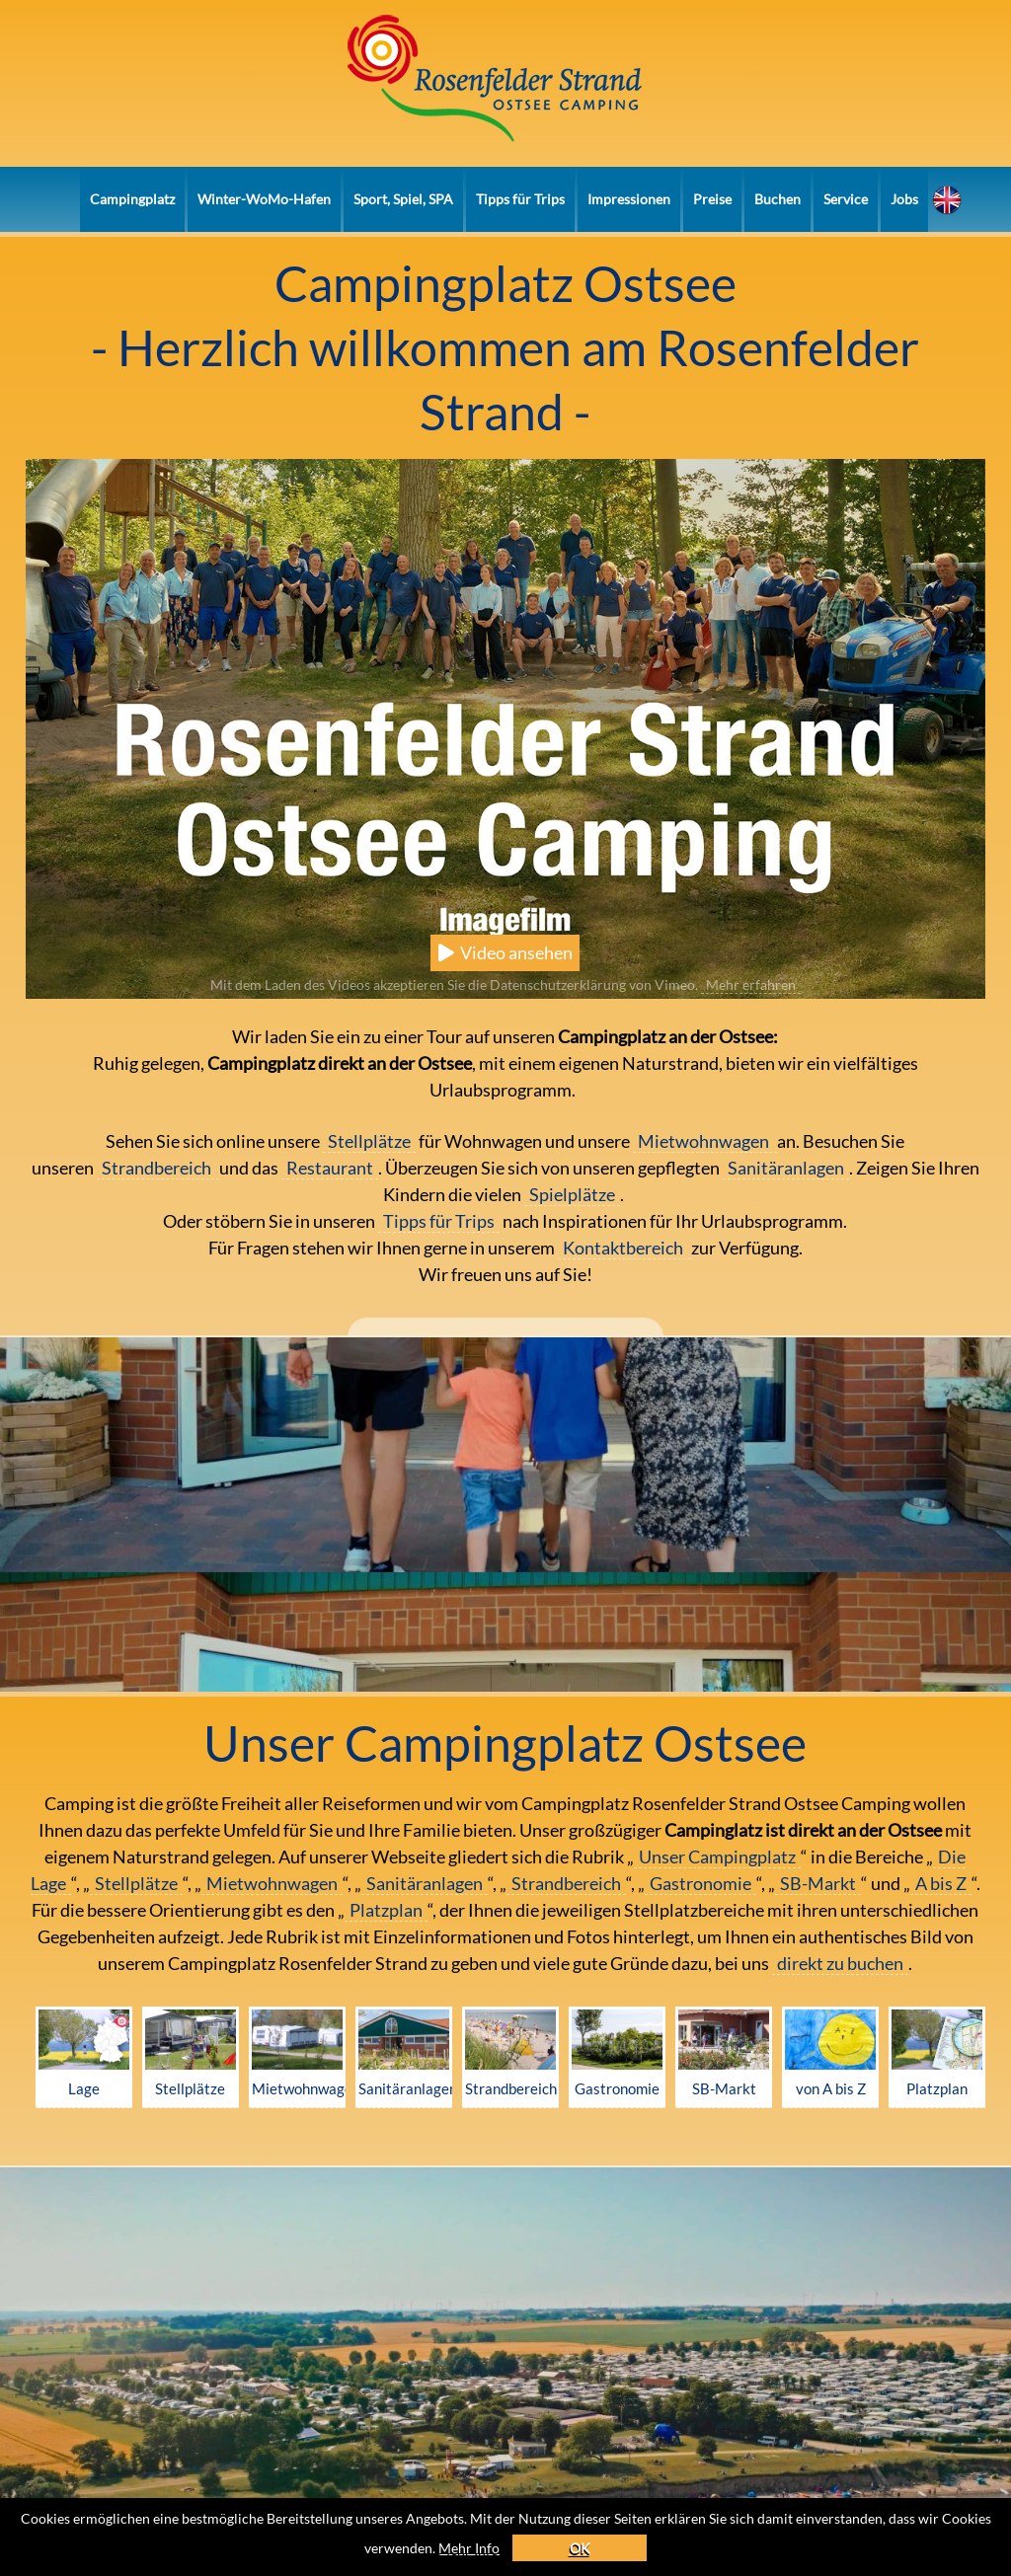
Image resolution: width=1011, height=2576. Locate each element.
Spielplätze (572, 1194)
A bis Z (941, 1883)
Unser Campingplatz (717, 1856)
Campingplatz (132, 198)
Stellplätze (369, 1141)
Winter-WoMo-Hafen (264, 198)
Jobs (904, 198)
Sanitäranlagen (786, 1167)
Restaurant (329, 1167)
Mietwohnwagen (705, 1141)
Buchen (777, 198)
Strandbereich (158, 1167)
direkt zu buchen (840, 1963)
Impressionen (628, 198)
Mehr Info (515, 2546)
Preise (712, 198)
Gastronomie (700, 1883)
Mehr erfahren (751, 984)
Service (845, 198)
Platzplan (386, 1910)
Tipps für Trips (520, 198)
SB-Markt (818, 1883)
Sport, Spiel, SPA (403, 198)
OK (629, 2546)
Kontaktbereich (624, 1247)
